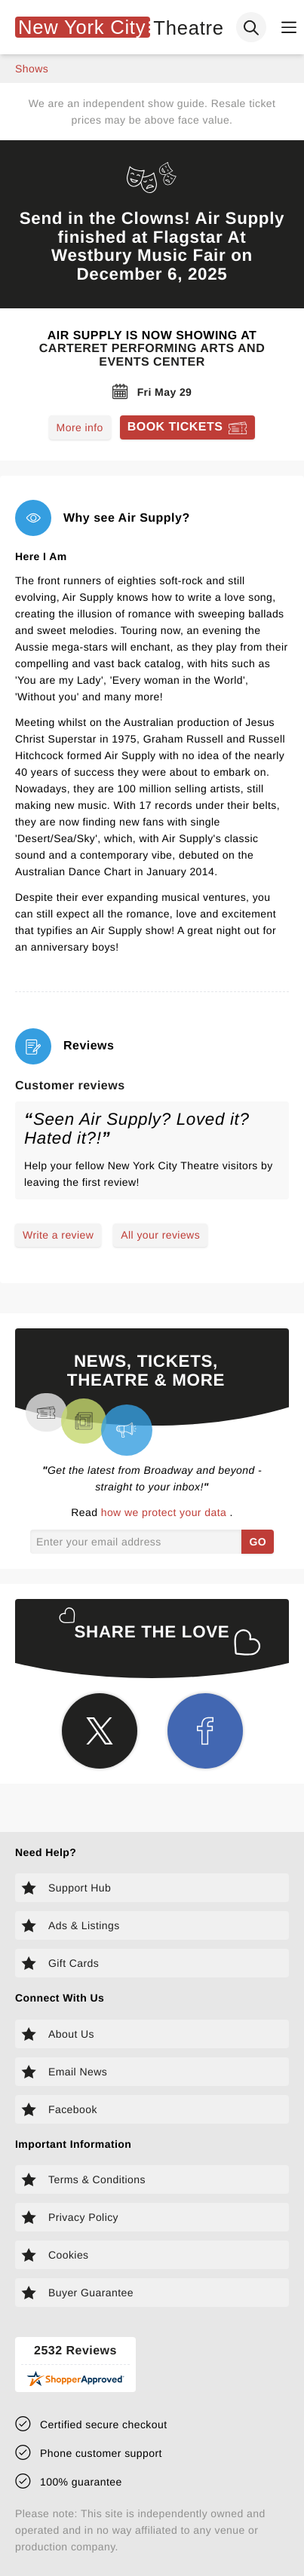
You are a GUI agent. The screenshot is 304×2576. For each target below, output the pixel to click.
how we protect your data (165, 1512)
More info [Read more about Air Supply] (80, 427)
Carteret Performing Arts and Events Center (152, 355)
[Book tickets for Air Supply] (188, 427)
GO (257, 1542)
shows (31, 69)
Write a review (58, 1235)
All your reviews (160, 1235)
